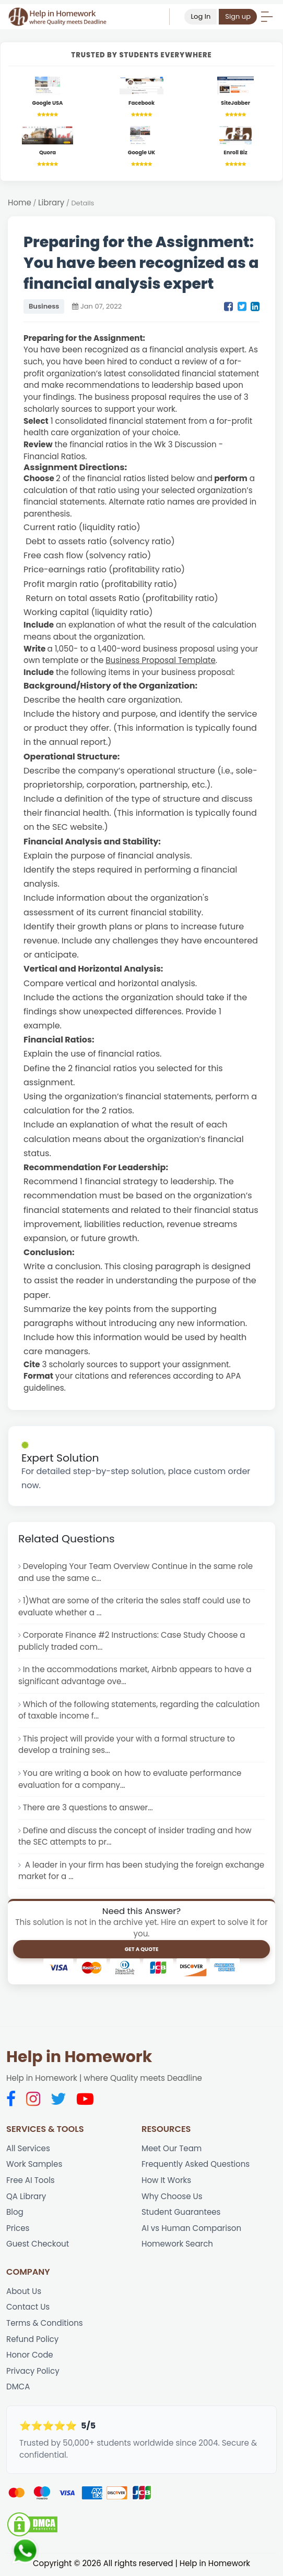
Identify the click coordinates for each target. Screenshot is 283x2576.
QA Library (26, 2197)
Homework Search (178, 2245)
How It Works (167, 2181)
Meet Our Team (172, 2149)
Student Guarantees (181, 2213)
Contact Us (28, 2308)
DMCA (18, 2388)
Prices (18, 2229)
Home (19, 202)
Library (51, 202)
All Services (28, 2149)
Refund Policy (32, 2340)
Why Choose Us (172, 2197)
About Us (23, 2292)
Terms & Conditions (44, 2325)
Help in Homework (79, 2058)
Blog (14, 2213)
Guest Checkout (37, 2245)
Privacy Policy (33, 2373)
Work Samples (34, 2165)
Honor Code (29, 2356)
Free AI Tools (30, 2181)
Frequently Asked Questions (196, 2165)
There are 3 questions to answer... (88, 1808)
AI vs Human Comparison (192, 2229)
